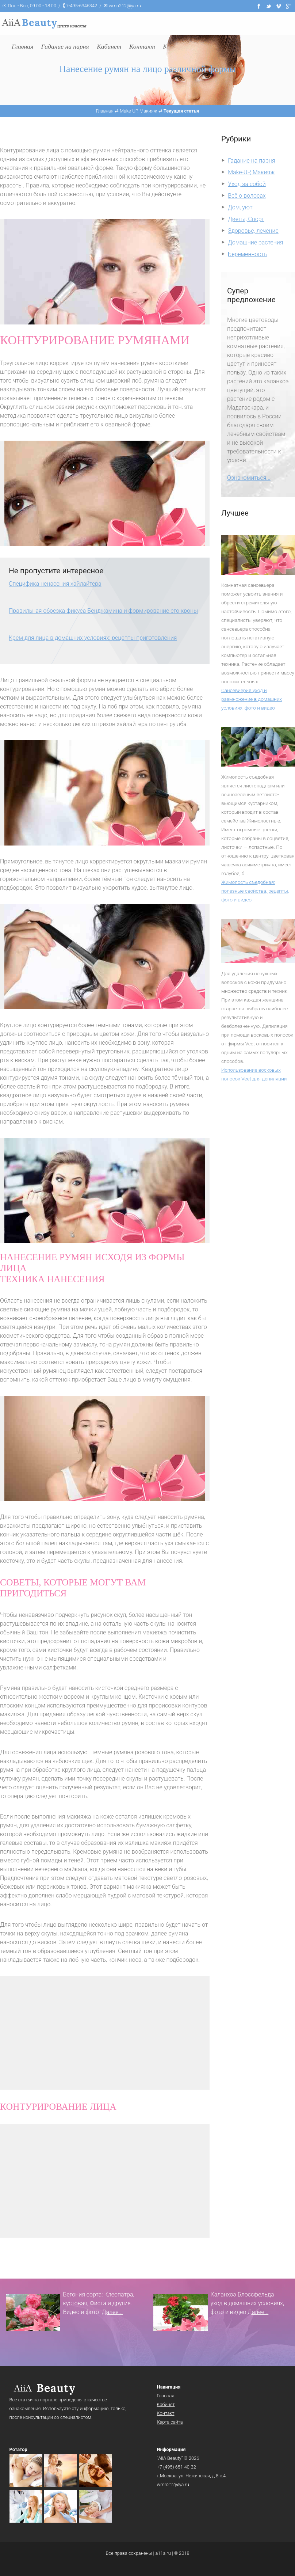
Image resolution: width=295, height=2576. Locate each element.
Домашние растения (255, 242)
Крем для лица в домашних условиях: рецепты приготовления (93, 637)
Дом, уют (240, 207)
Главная (166, 2395)
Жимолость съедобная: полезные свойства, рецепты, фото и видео (255, 891)
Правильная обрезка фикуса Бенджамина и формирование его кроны (103, 610)
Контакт (166, 2413)
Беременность (247, 254)
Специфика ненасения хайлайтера (55, 583)
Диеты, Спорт (246, 219)
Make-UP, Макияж (251, 172)
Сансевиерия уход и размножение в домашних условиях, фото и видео (251, 699)
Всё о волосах (246, 195)
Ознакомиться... (249, 477)
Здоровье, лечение (253, 230)
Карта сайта (170, 2422)
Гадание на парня (251, 160)
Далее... (112, 2312)
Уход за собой (247, 184)
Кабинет (166, 2404)
